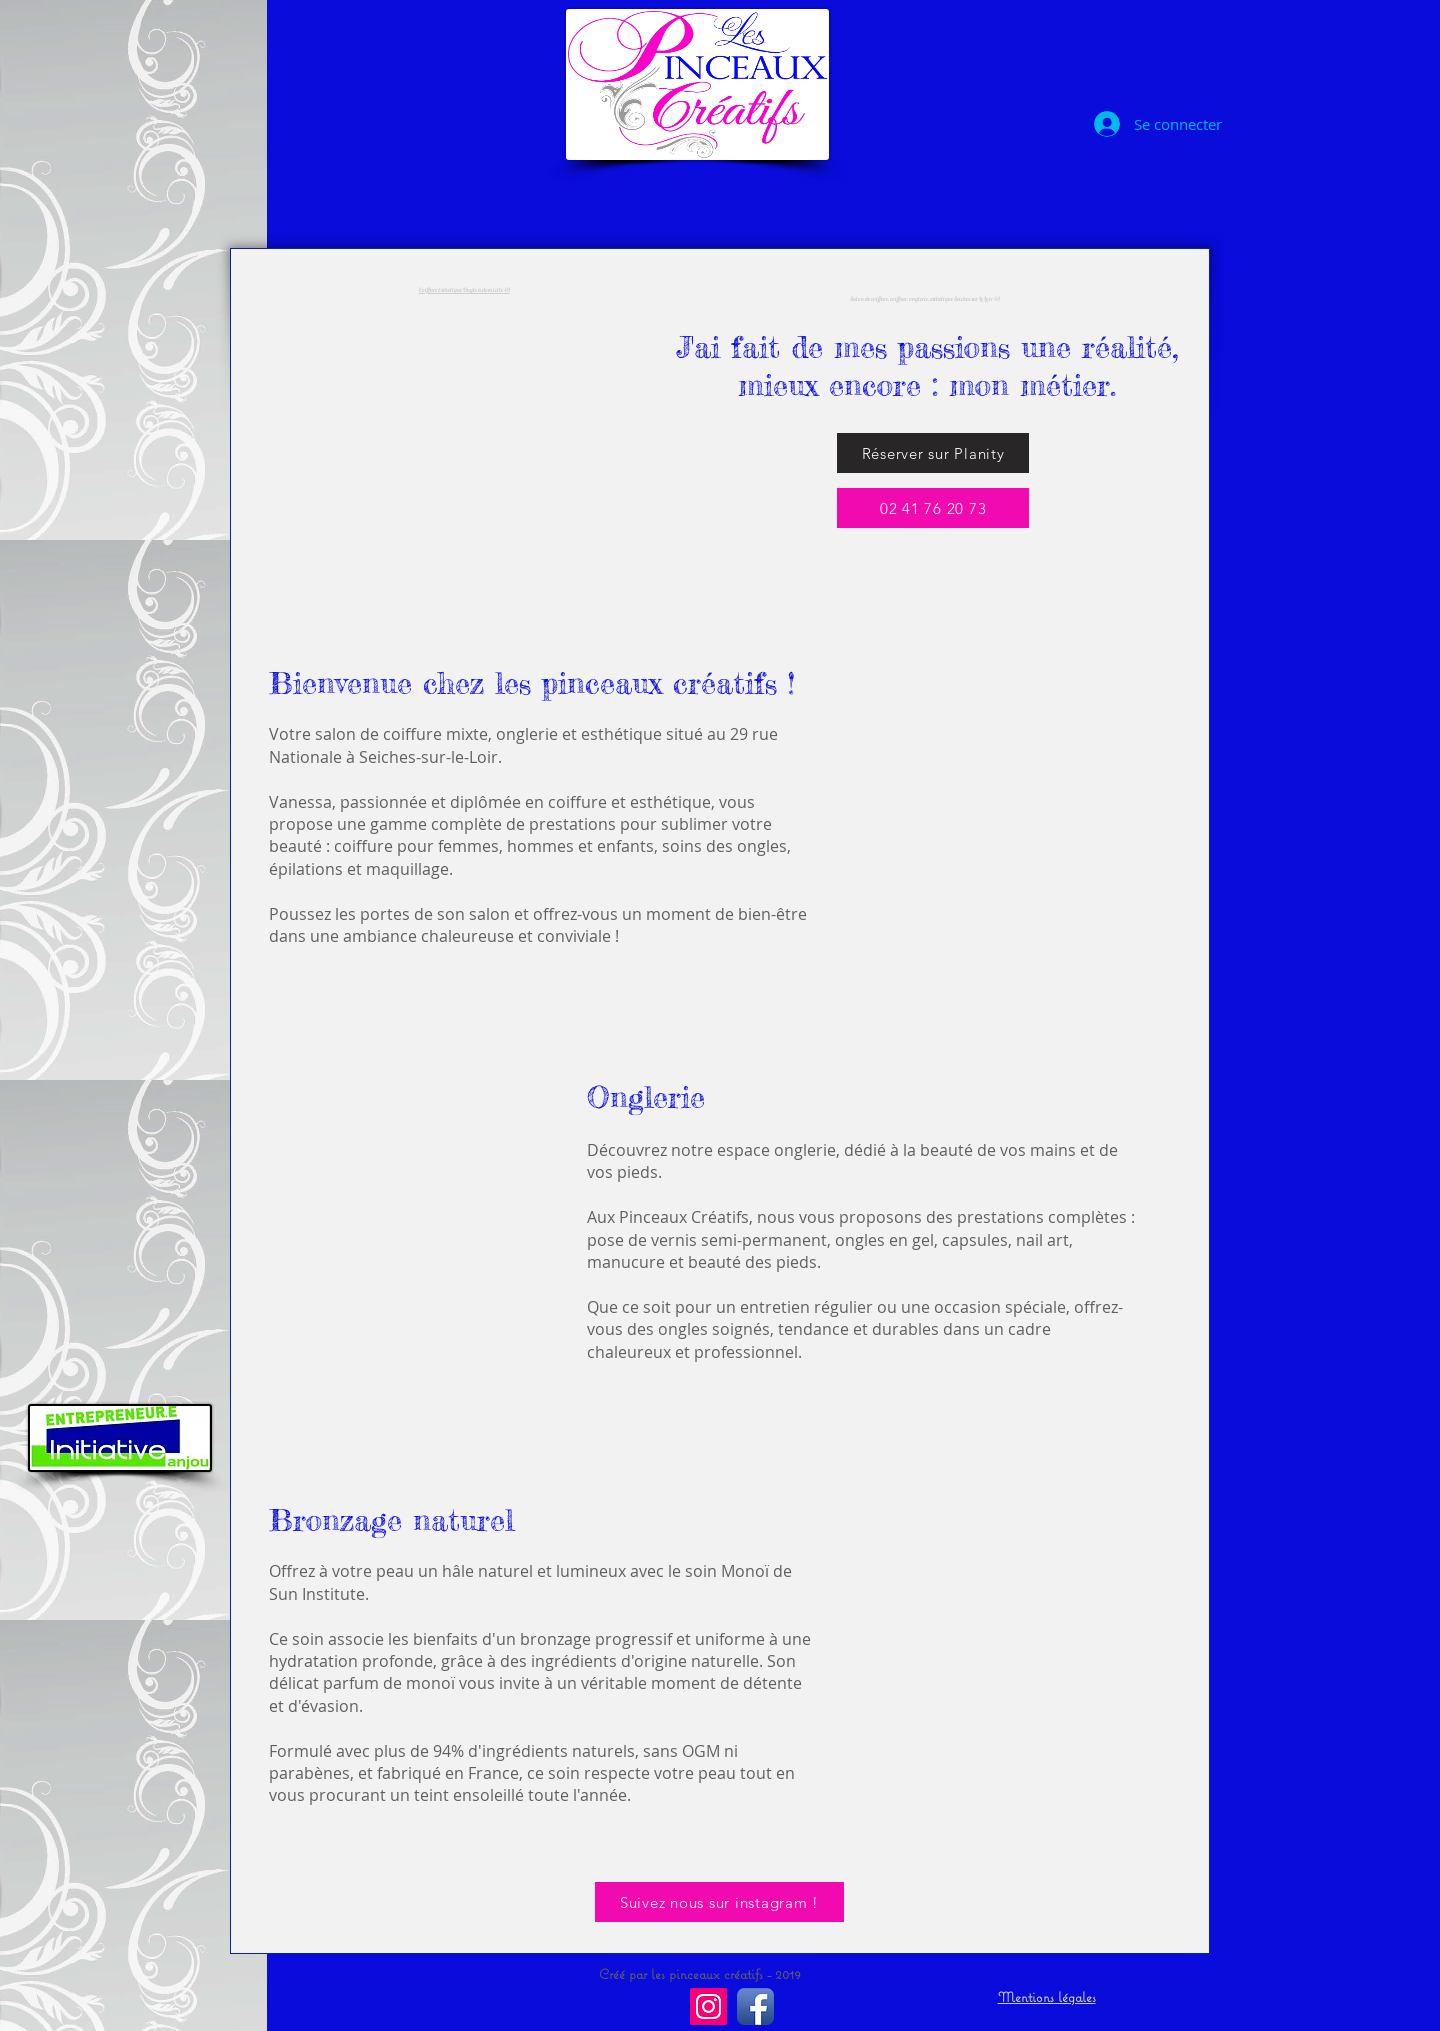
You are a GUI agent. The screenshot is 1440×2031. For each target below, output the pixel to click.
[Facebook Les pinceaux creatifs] (755, 2006)
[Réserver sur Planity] (933, 453)
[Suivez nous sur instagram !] (719, 1902)
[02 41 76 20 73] (933, 508)
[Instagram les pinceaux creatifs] (708, 2006)
